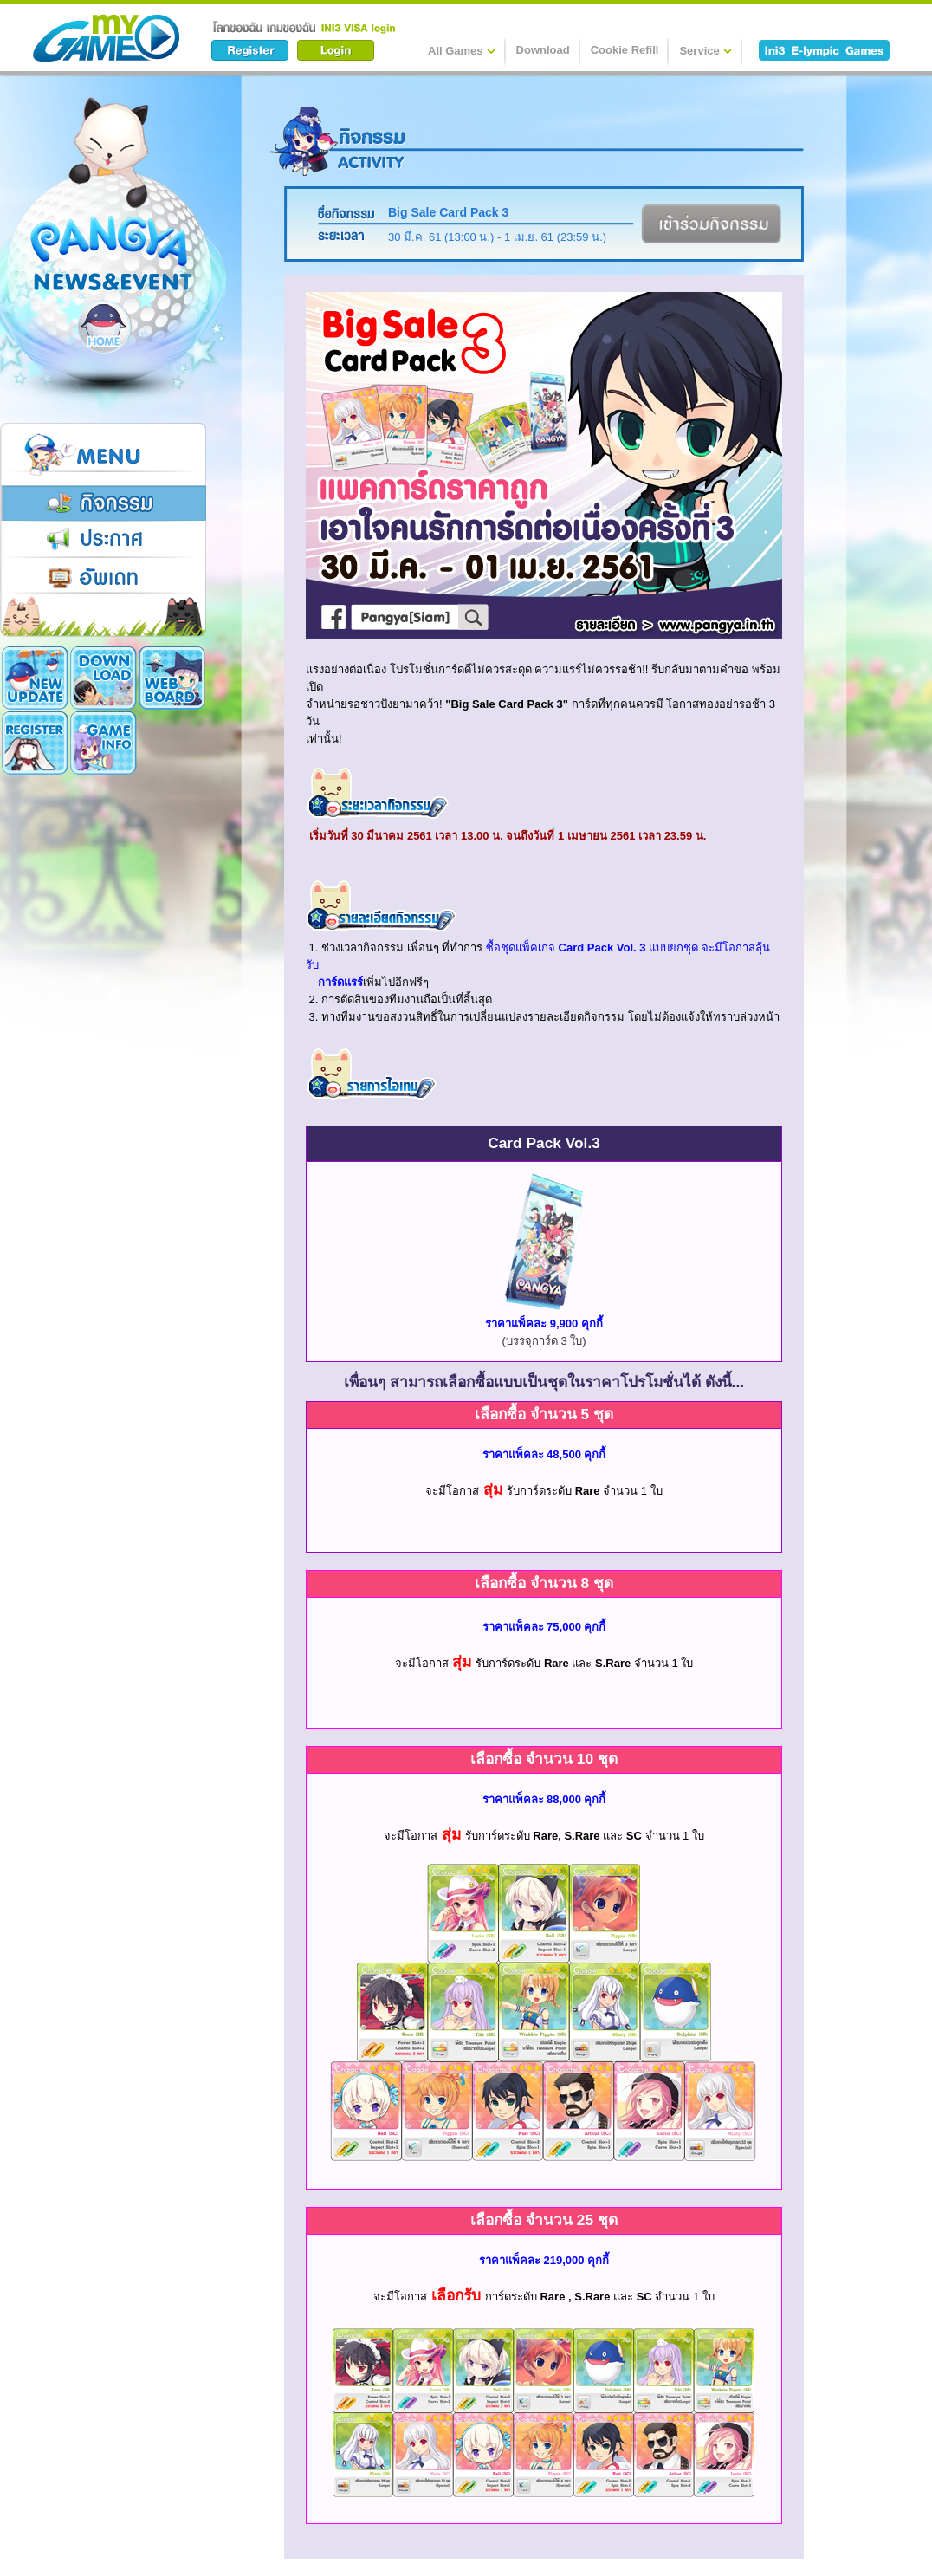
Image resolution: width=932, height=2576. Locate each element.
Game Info (35, 743)
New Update (35, 678)
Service (705, 50)
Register (172, 678)
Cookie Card (103, 743)
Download (543, 49)
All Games (461, 50)
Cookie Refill (625, 49)
